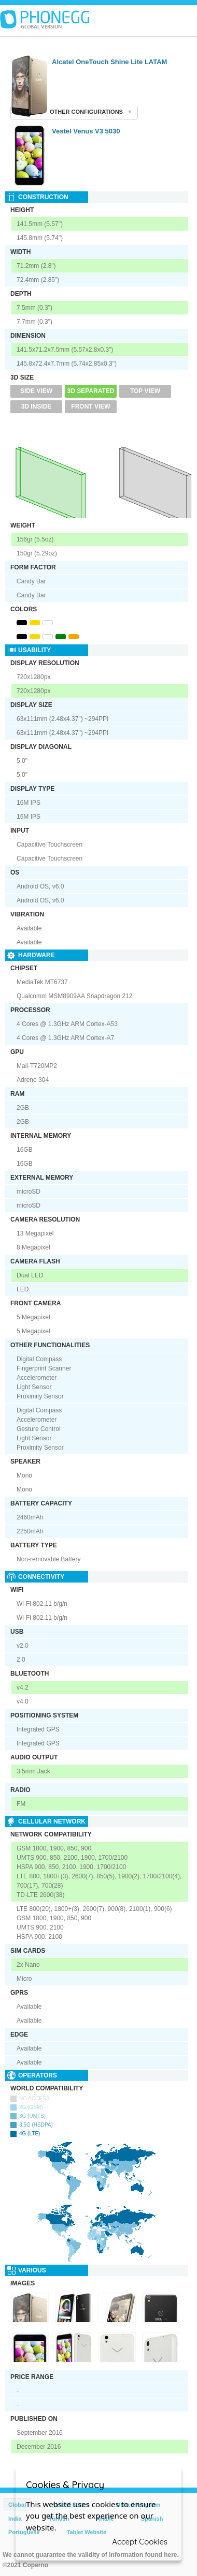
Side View (36, 391)
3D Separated (91, 391)
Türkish (59, 2518)
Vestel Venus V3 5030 (86, 131)
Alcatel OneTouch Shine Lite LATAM (109, 62)
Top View (145, 391)
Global (17, 2505)
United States (71, 2505)
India (15, 2518)
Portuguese (24, 2532)
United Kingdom (139, 2505)
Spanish (152, 2518)
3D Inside (36, 406)
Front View (90, 406)
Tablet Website (87, 2532)
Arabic (105, 2518)
